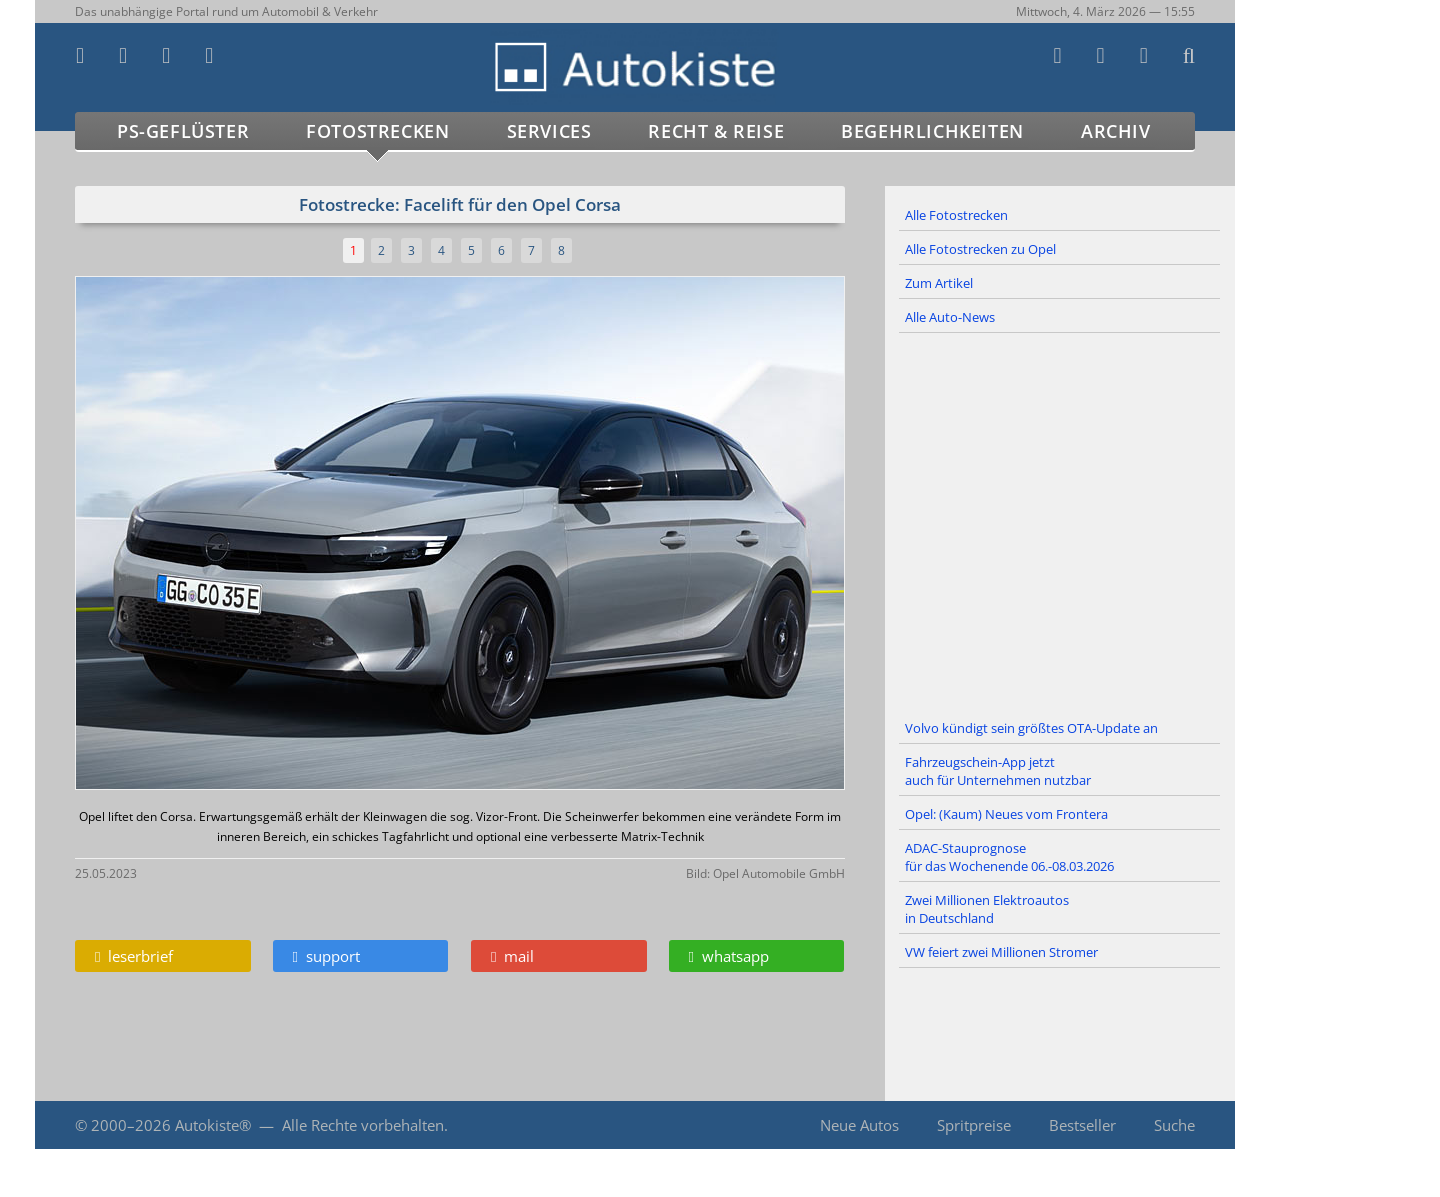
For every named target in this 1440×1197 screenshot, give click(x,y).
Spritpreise (974, 1125)
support (326, 956)
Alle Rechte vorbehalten (363, 1125)
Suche (1174, 1125)
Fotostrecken (377, 131)
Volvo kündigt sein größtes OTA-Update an (1031, 728)
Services (549, 131)
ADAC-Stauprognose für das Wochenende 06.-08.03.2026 (1009, 857)
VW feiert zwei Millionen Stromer (1001, 952)
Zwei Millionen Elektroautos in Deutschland (987, 909)
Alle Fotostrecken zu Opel (980, 249)
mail (512, 956)
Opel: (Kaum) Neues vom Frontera (1006, 814)
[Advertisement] (1060, 523)
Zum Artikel (939, 283)
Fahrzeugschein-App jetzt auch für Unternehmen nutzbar (998, 771)
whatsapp (729, 956)
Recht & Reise (716, 131)
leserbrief (134, 956)
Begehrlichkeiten (932, 131)
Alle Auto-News (950, 317)
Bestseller (1082, 1125)
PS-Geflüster (183, 131)
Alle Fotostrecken (956, 215)
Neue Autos (859, 1125)
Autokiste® (213, 1125)
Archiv (1116, 131)
